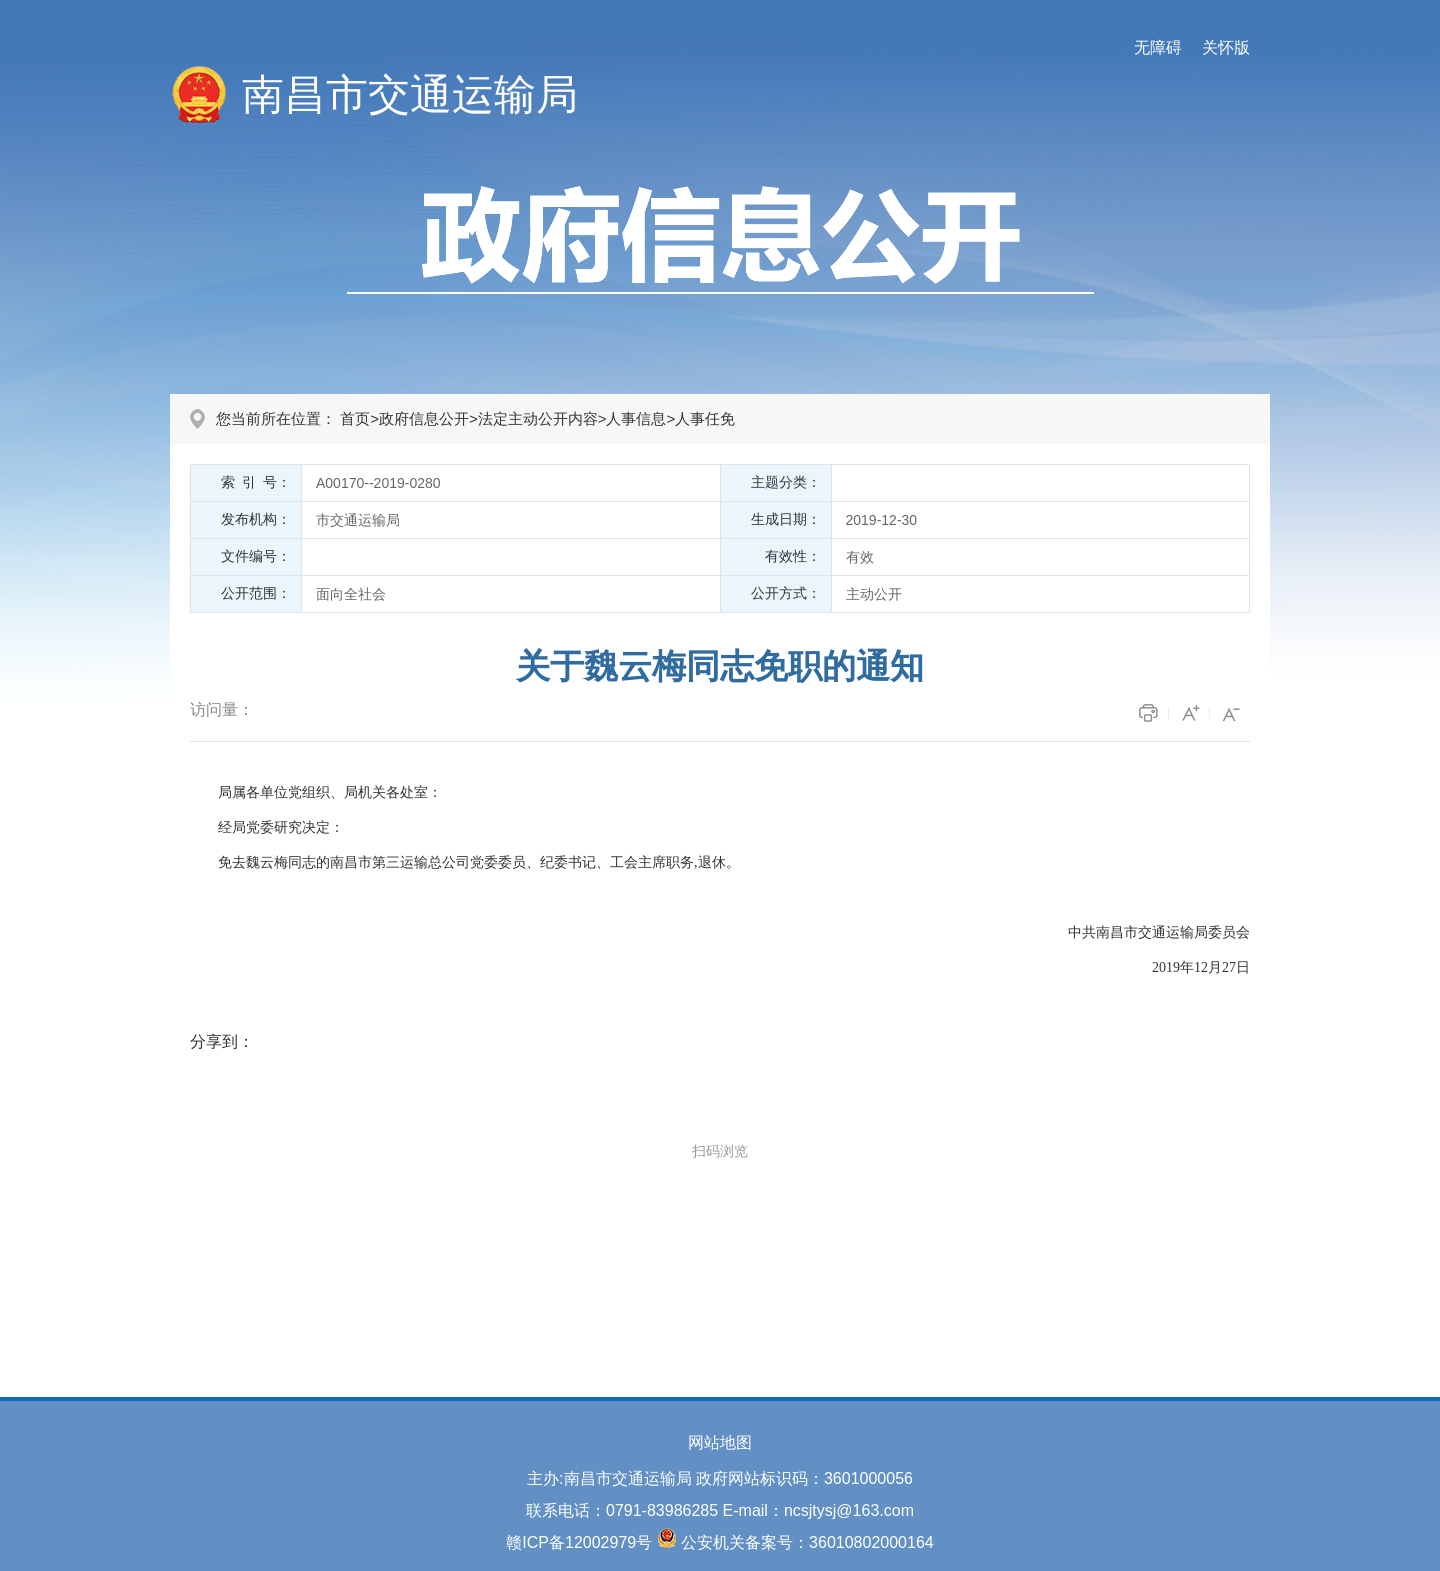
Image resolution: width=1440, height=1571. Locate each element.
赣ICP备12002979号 (579, 1542)
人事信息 (636, 418)
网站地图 (720, 1442)
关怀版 (1226, 47)
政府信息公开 (424, 418)
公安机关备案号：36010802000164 (807, 1542)
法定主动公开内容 (538, 418)
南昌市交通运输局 (410, 94)
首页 (355, 418)
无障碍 (1158, 47)
